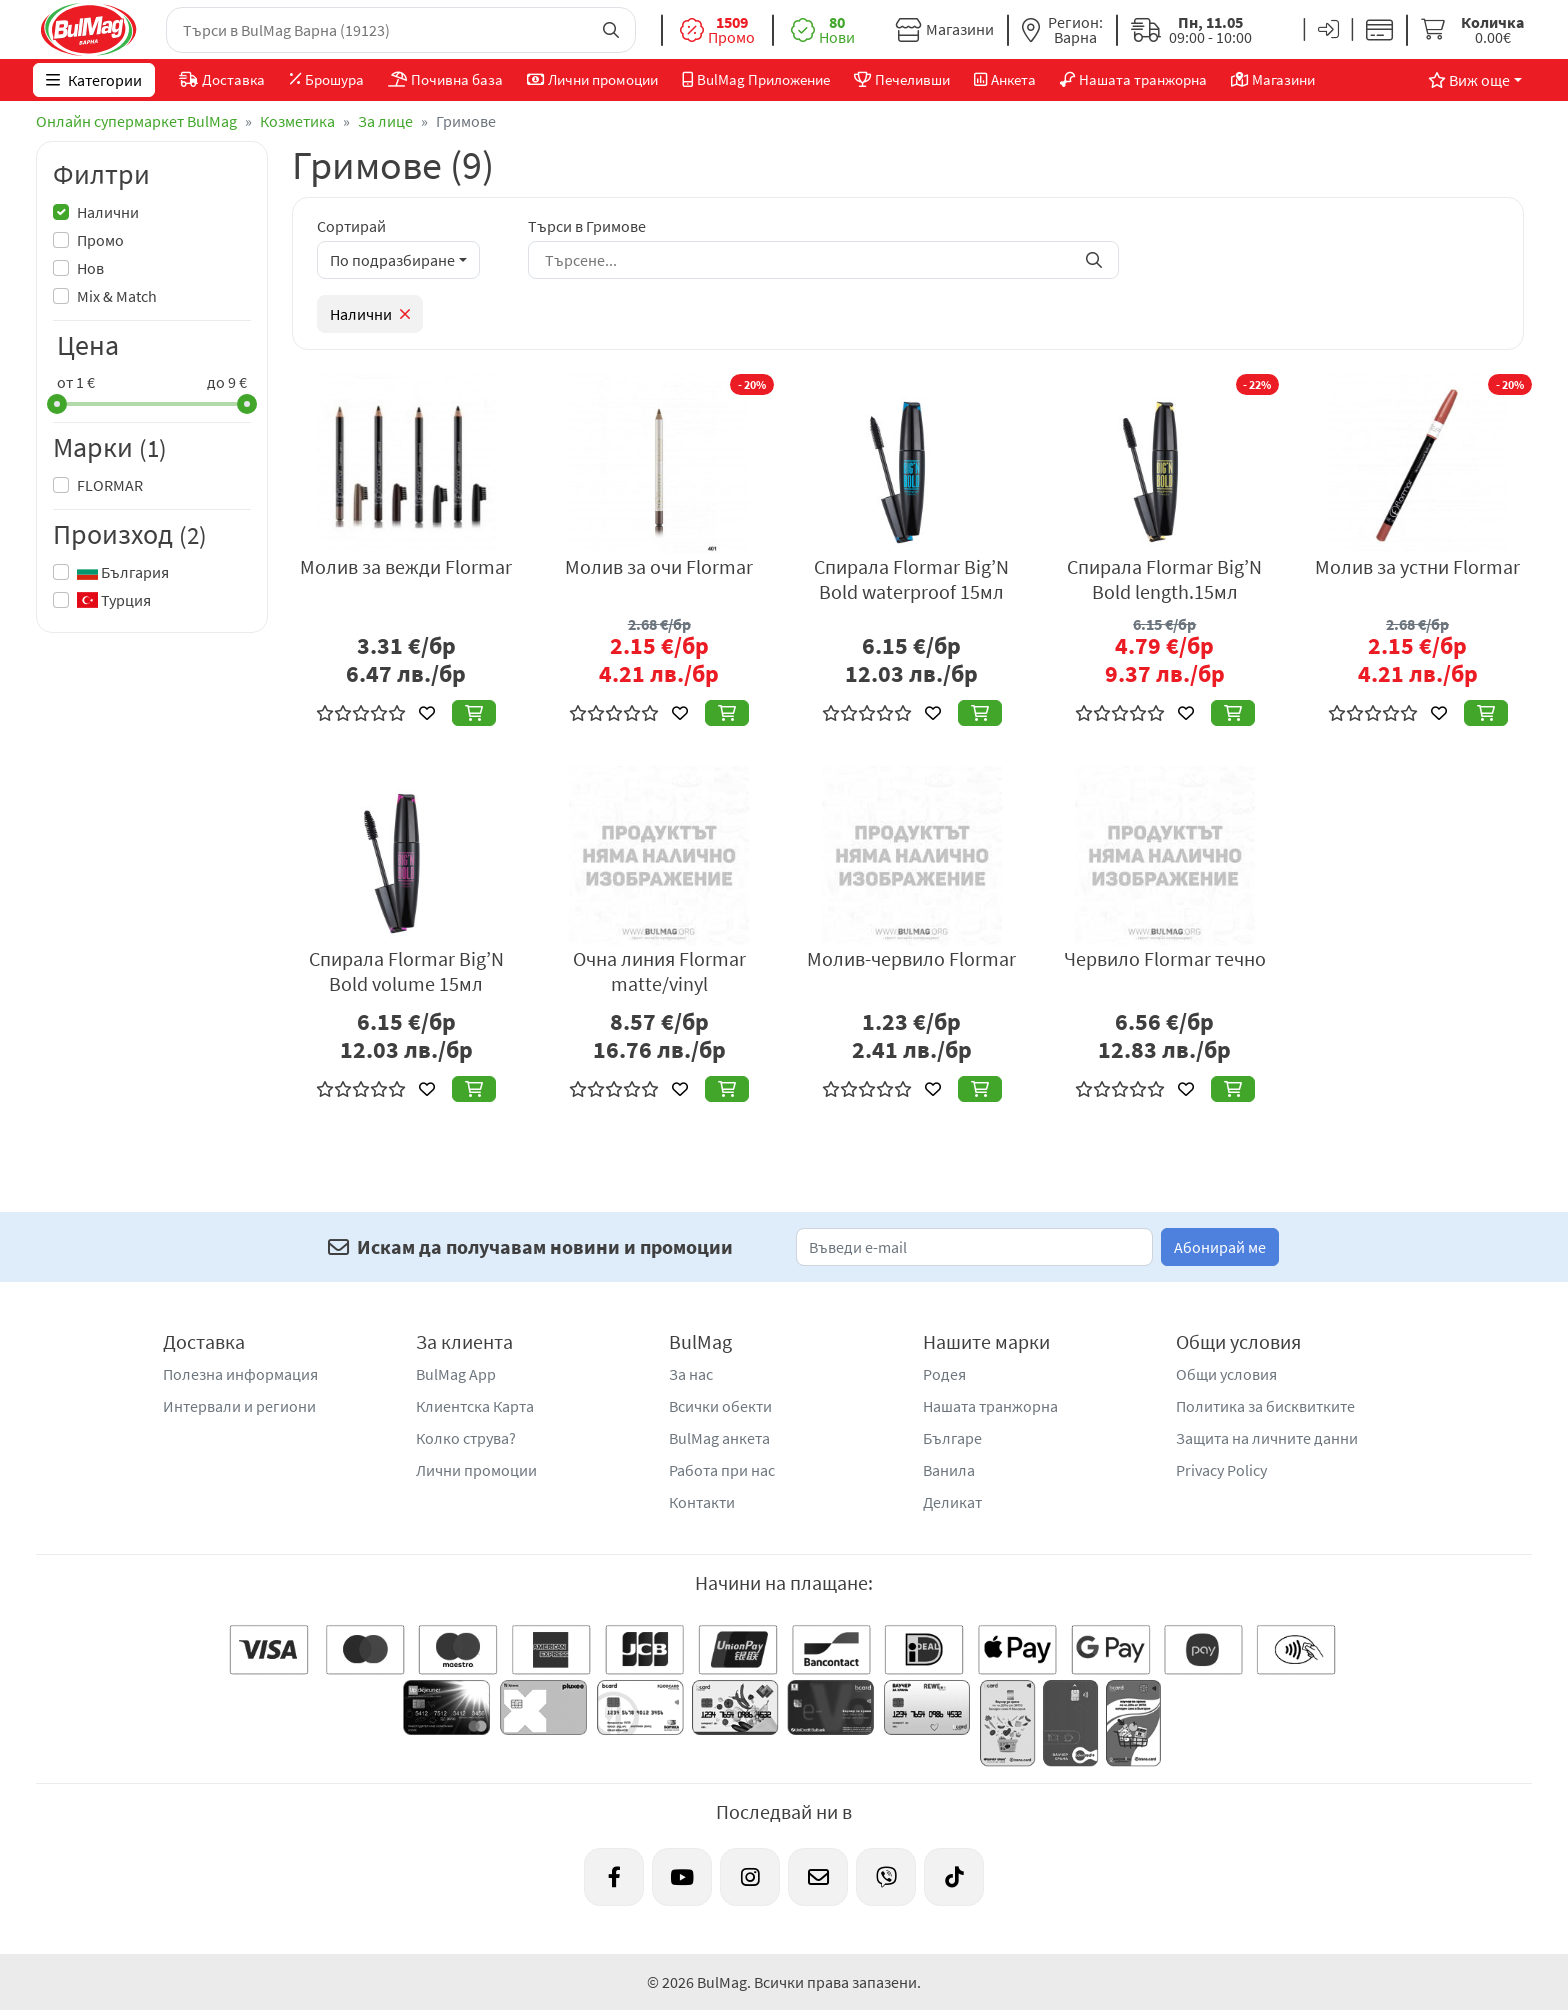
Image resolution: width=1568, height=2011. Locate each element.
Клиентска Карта (475, 1406)
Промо (100, 240)
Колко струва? (466, 1438)
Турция (114, 600)
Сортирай (351, 226)
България (123, 572)
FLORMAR (110, 485)
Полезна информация (240, 1374)
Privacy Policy (1221, 1470)
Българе (952, 1438)
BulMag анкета (719, 1438)
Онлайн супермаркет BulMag (136, 121)
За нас (691, 1374)
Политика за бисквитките (1265, 1406)
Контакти (702, 1502)
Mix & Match (117, 296)
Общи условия (1226, 1374)
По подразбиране (392, 260)
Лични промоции (476, 1470)
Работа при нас (722, 1470)
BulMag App (456, 1374)
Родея (944, 1374)
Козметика (297, 121)
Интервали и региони (239, 1406)
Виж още (1466, 80)
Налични (108, 212)
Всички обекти (720, 1406)
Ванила (949, 1470)
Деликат (952, 1502)
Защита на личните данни (1267, 1438)
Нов (90, 268)
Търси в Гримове (587, 226)
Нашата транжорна (990, 1406)
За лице (385, 121)
